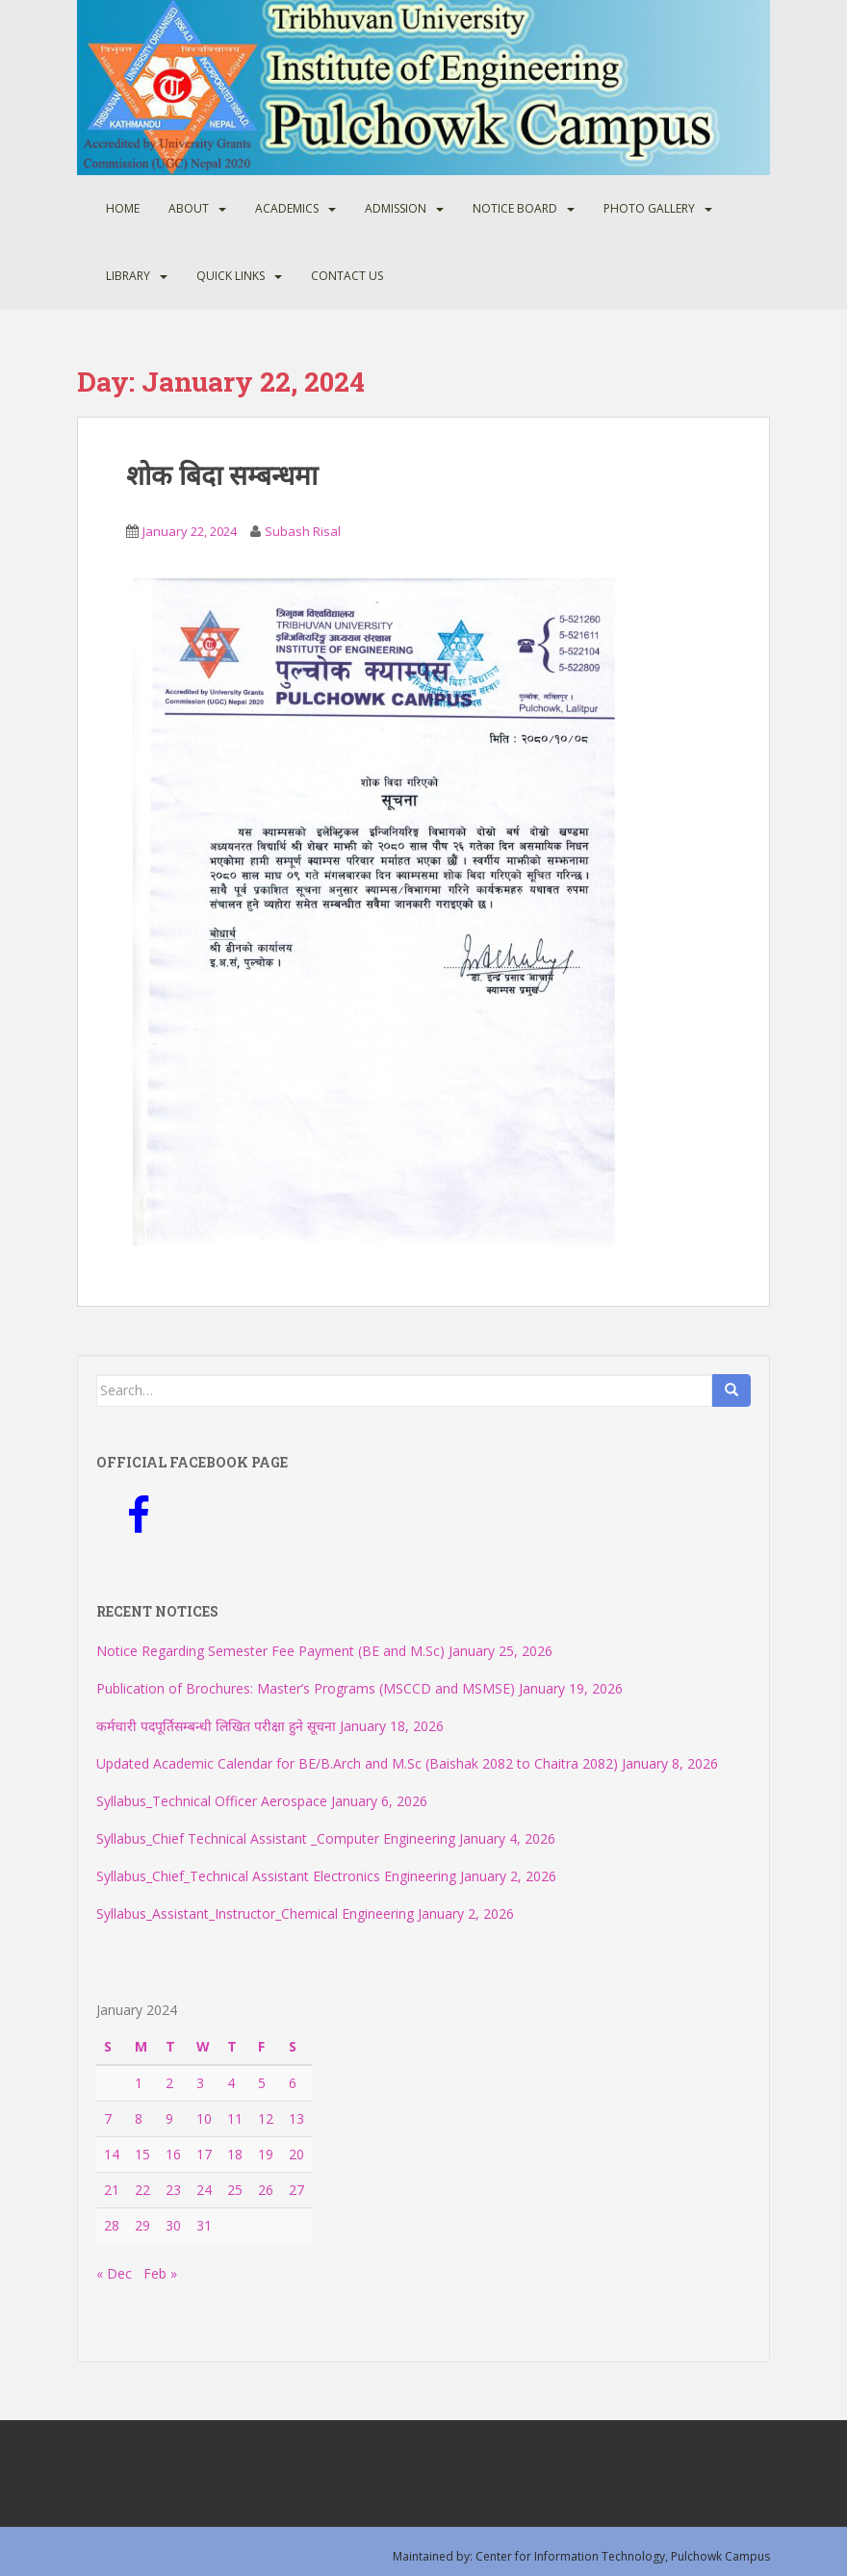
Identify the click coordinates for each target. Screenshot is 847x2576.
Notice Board (515, 208)
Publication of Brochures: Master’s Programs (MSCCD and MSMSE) (305, 1688)
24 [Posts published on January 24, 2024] (204, 2190)
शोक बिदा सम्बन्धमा (222, 475)
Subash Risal (303, 531)
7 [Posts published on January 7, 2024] (108, 2118)
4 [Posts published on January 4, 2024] (231, 2083)
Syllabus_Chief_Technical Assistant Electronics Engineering (276, 1876)
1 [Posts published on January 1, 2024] (138, 2083)
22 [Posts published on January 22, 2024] (142, 2190)
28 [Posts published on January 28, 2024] (111, 2225)
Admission (395, 208)
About (188, 208)
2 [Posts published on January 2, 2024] (169, 2083)
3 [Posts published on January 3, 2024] (200, 2083)
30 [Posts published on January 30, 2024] (173, 2225)
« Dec (114, 2273)
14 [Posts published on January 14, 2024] (111, 2154)
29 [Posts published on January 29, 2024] (142, 2225)
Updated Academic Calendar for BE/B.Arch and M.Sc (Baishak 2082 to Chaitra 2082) (357, 1763)
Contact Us (347, 276)
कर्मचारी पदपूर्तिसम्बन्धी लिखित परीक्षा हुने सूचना (216, 1726)
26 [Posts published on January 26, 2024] (265, 2190)
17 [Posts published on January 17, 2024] (204, 2154)
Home (123, 208)
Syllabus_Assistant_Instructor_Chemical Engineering (255, 1913)
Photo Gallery (649, 208)
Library (128, 276)
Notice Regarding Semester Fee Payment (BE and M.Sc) (270, 1651)
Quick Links (230, 276)
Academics (287, 208)
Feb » (160, 2273)
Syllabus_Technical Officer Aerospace (211, 1801)
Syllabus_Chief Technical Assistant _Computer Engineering (275, 1838)
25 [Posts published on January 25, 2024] (235, 2190)
